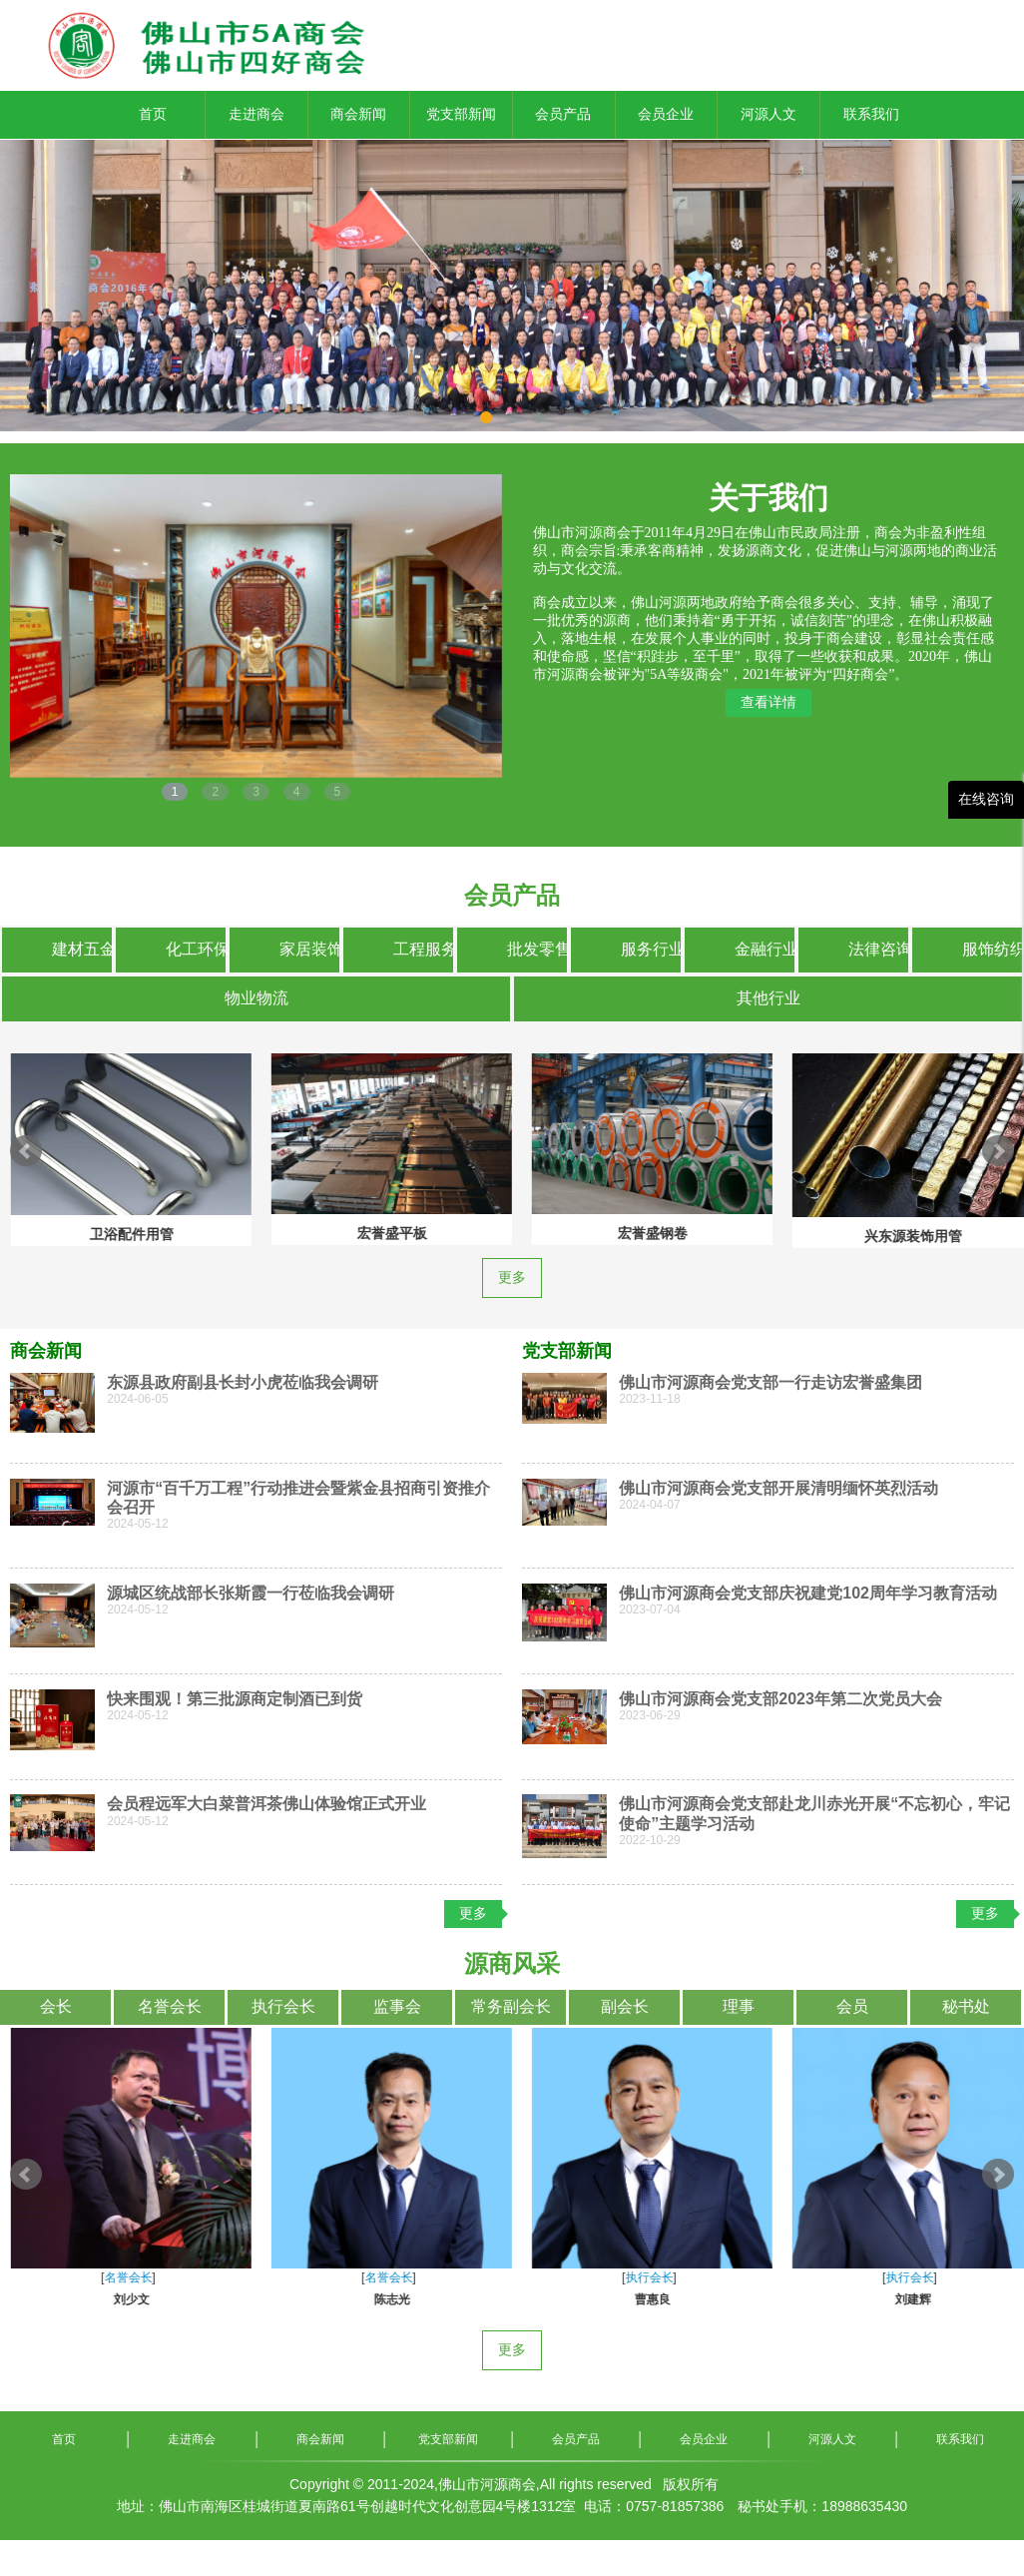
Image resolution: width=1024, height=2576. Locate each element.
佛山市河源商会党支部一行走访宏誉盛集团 (770, 1382)
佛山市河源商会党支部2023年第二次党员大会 (780, 1698)
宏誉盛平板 (121, 1233)
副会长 (625, 2006)
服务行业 (651, 949)
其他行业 (768, 997)
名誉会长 (170, 2006)
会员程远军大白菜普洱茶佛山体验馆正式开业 (266, 1803)
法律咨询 (878, 949)
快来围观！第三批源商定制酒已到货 (234, 1698)
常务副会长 (511, 2006)
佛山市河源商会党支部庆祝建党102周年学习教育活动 (808, 1593)
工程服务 (423, 949)
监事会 (397, 2006)
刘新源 (642, 2299)
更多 (512, 1277)
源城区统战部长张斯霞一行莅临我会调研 (250, 1593)
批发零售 (537, 949)
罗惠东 (381, 2299)
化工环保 (196, 949)
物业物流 (256, 997)
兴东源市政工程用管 (902, 1230)
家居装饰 (309, 949)
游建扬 (902, 2299)
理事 (739, 2006)
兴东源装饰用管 (642, 1236)
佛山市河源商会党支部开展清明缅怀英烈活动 (778, 1488)
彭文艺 (121, 2299)
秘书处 (966, 2006)
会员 (852, 2006)
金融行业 (764, 949)
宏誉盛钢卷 (381, 1233)
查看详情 (768, 702)
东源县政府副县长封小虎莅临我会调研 (242, 1382)
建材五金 (82, 949)
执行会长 (283, 2006)
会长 (56, 2006)
